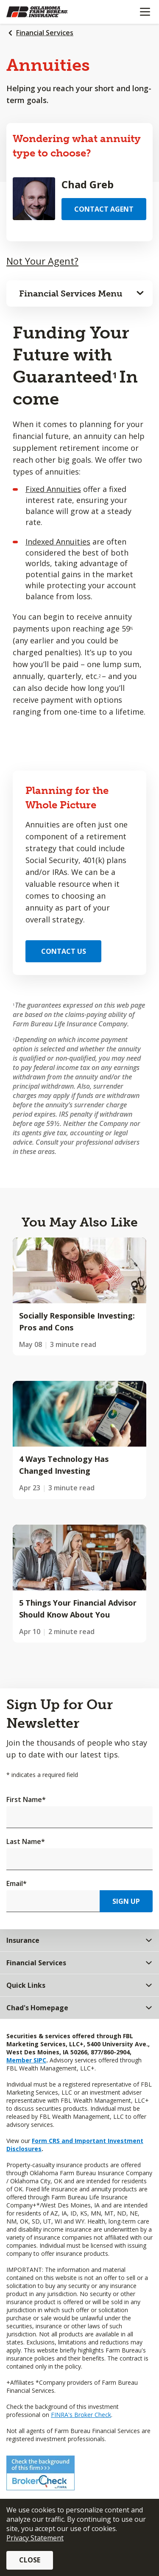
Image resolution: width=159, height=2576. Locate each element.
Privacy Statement (35, 2537)
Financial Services (44, 32)
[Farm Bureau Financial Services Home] (50, 11)
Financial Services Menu (71, 293)
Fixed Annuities (53, 489)
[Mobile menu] (145, 11)
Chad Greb (87, 184)
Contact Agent (104, 209)
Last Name (25, 1841)
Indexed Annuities (57, 541)
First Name (26, 1799)
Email (16, 1883)
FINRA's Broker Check (81, 2415)
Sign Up (126, 1901)
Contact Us (63, 951)
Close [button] (29, 2560)
